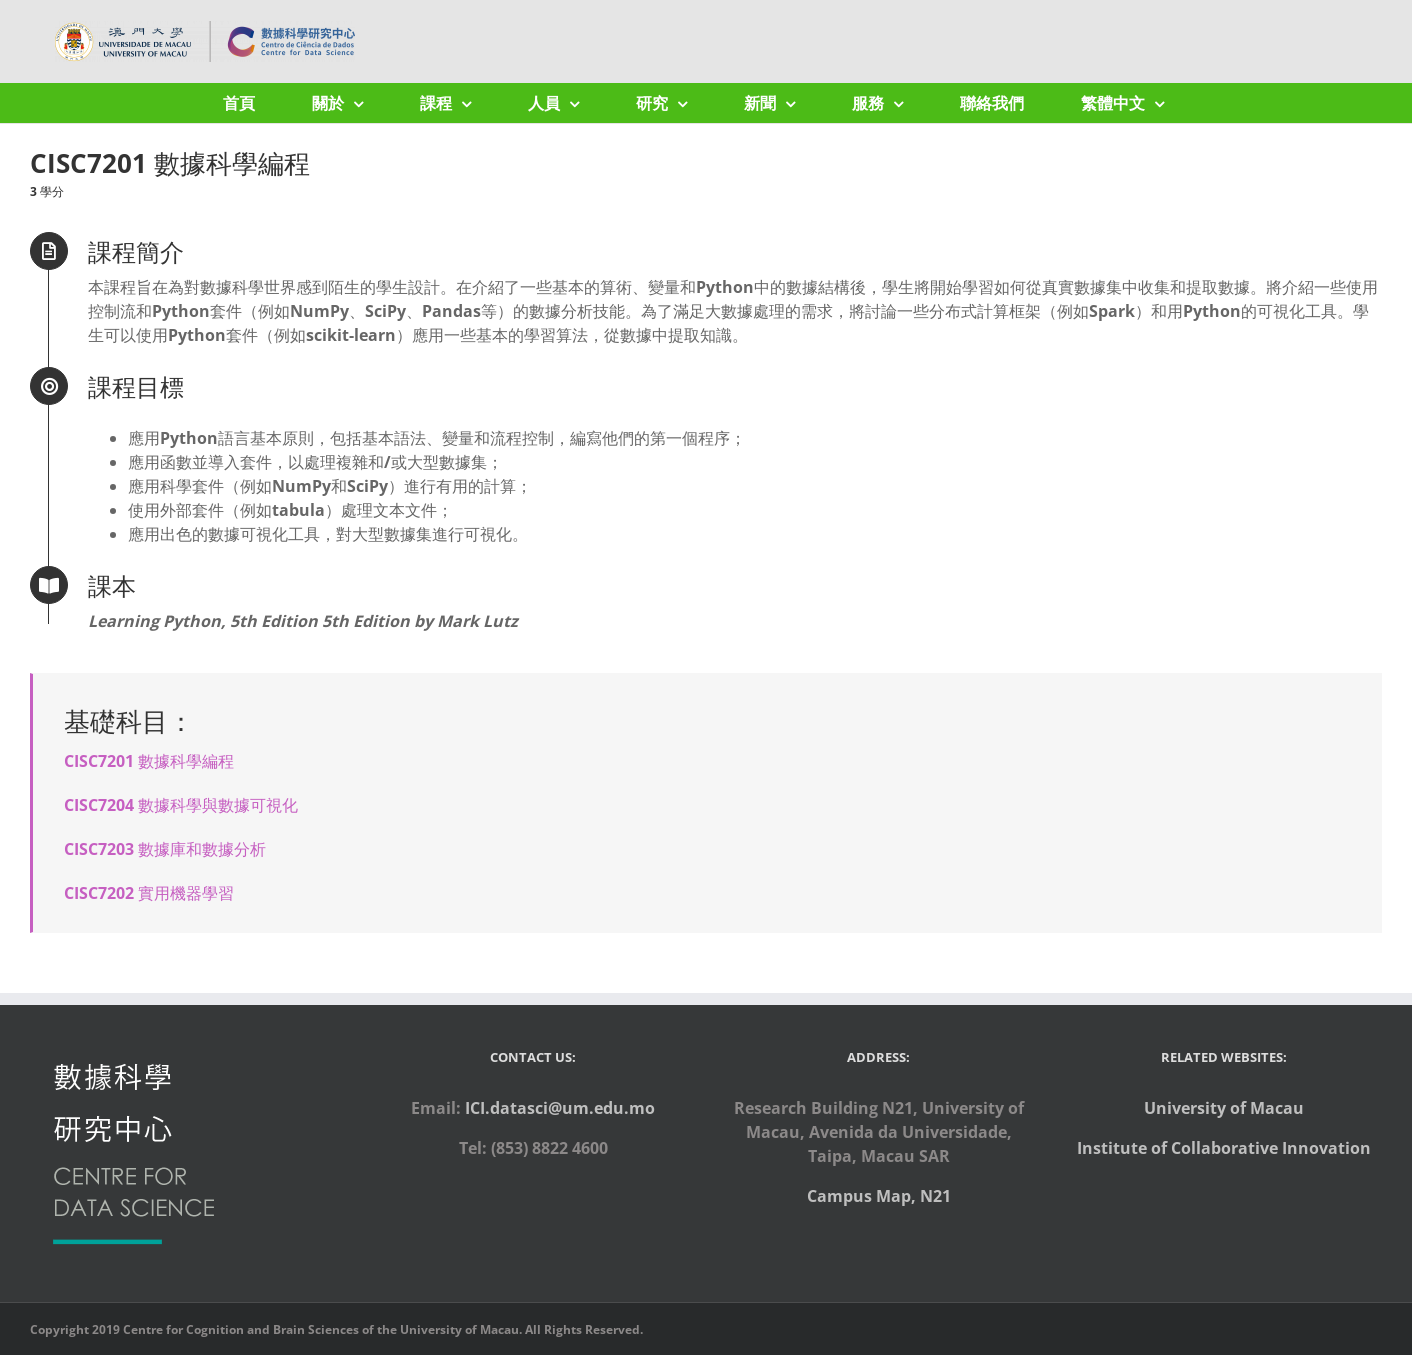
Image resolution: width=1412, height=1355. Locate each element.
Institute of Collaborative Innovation (1224, 1148)
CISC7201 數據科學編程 (149, 761)
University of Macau (1224, 1108)
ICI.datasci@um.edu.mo (560, 1108)
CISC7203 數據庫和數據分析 (165, 849)
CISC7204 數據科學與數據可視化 (181, 805)
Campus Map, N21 (879, 1196)
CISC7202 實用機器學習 (149, 893)
